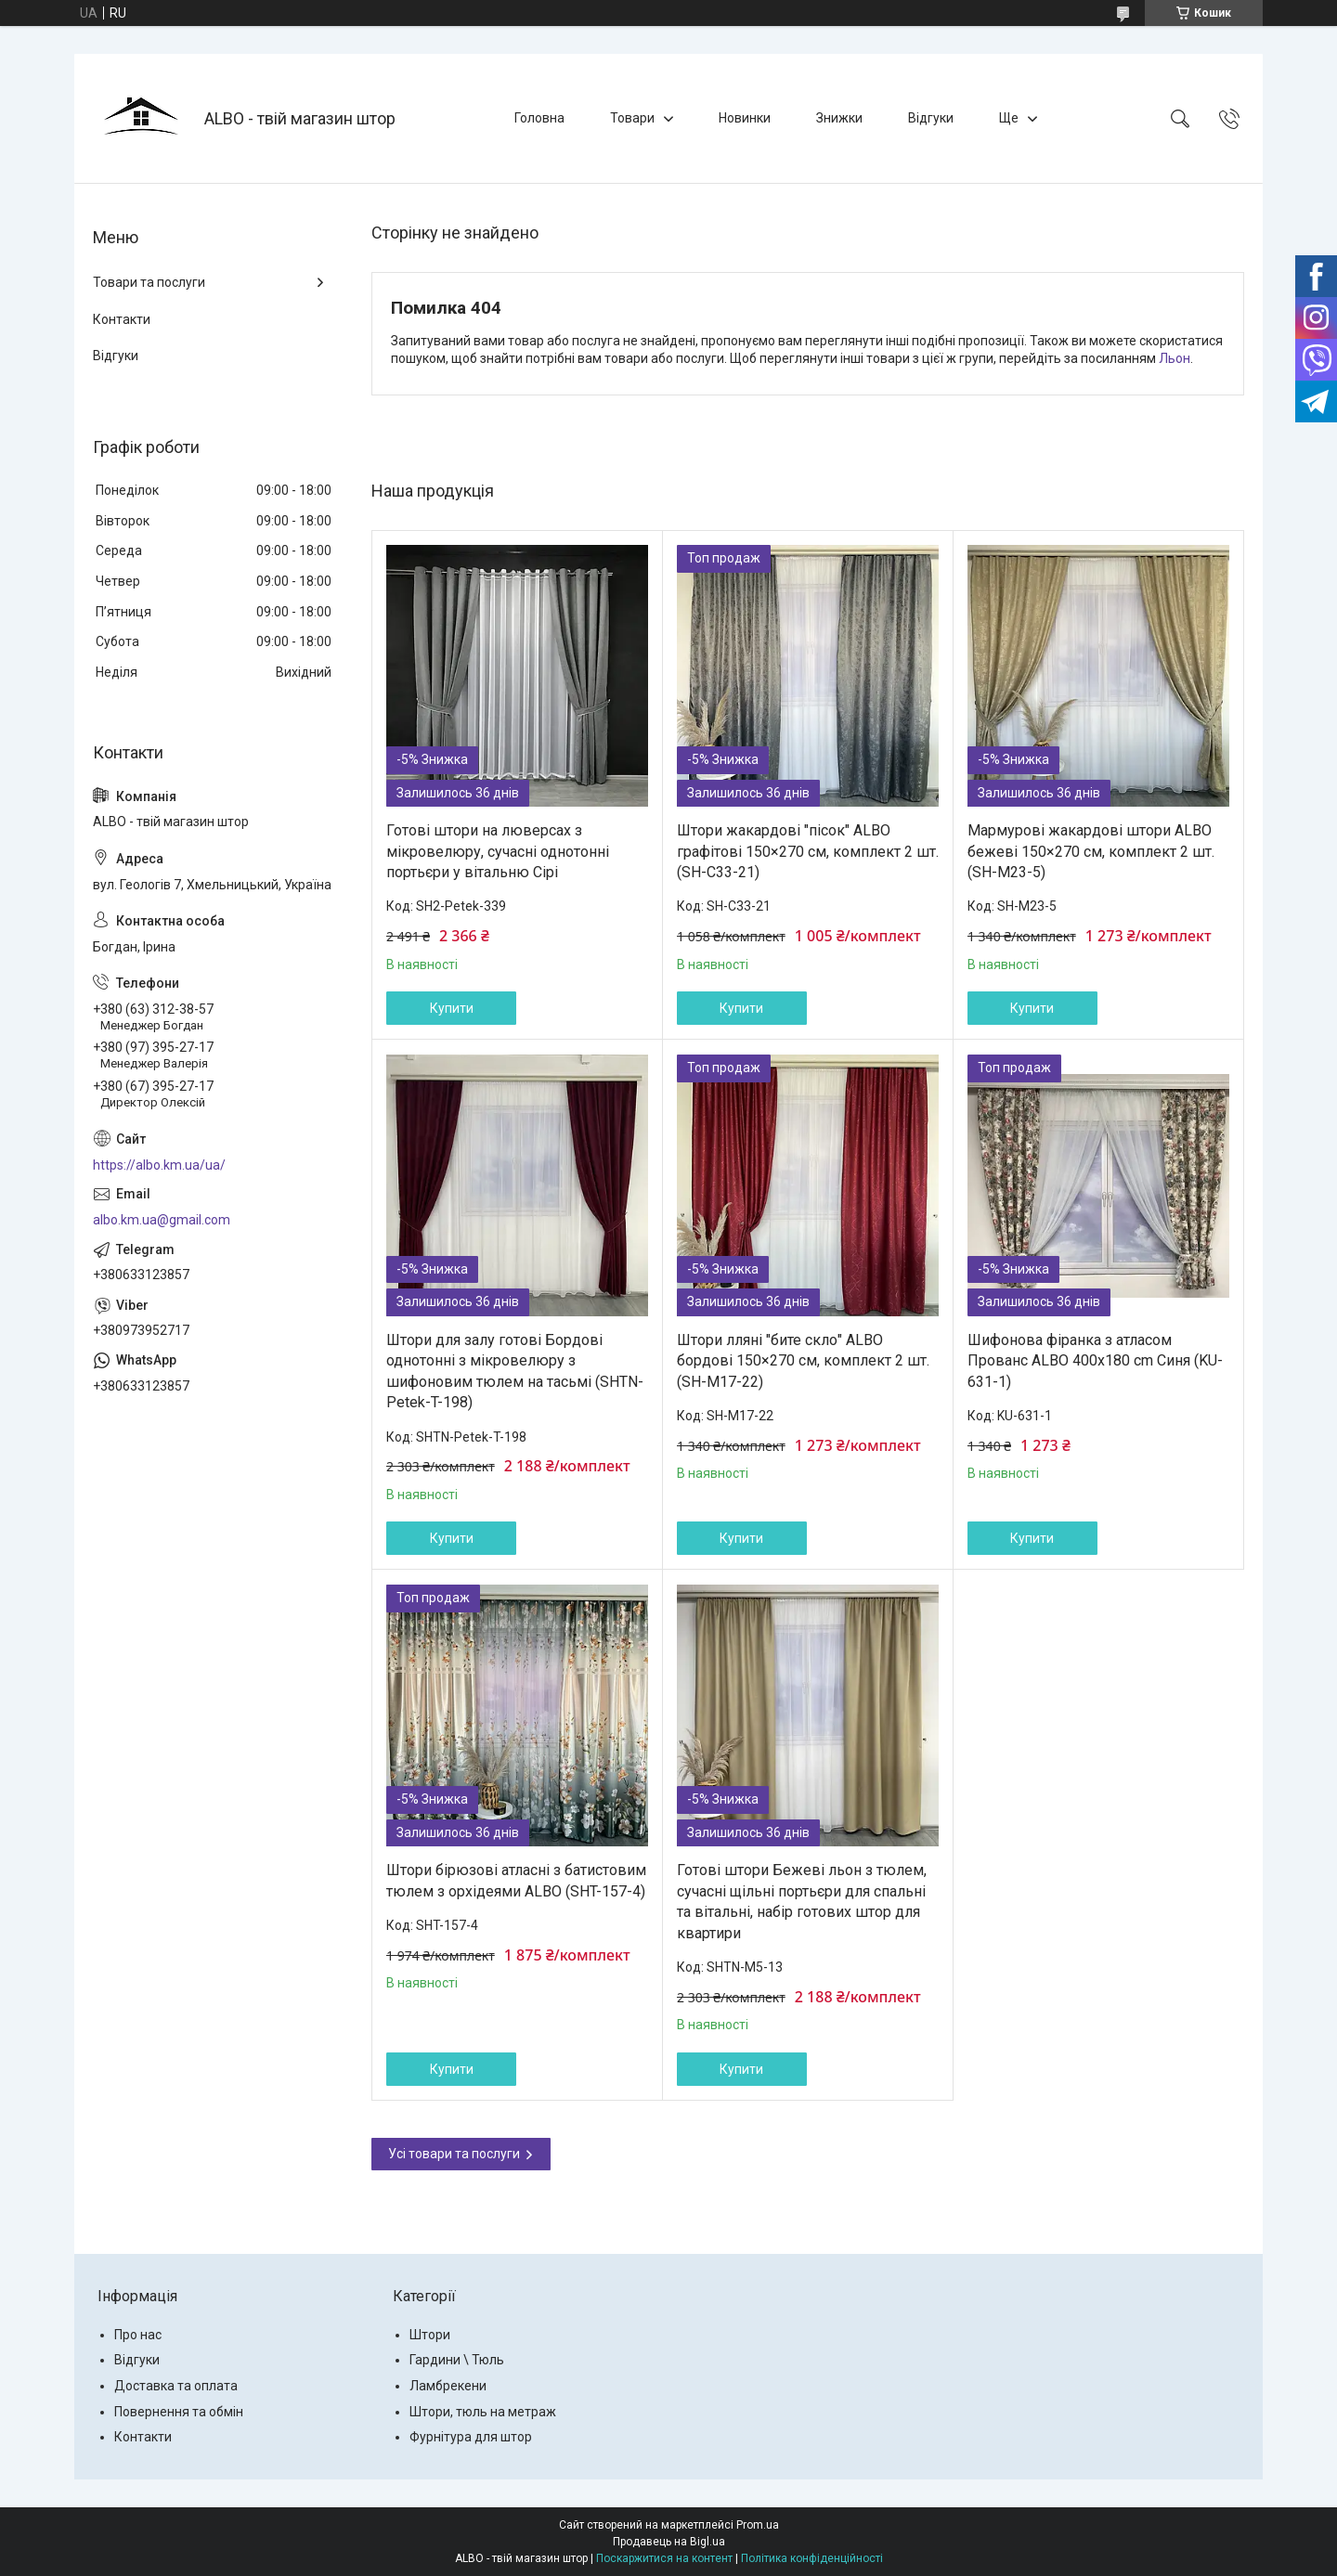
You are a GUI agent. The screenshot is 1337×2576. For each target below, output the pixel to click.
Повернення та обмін (178, 2411)
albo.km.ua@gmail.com (161, 1219)
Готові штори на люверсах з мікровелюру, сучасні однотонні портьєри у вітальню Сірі (497, 851)
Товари (632, 117)
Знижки (839, 117)
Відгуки (931, 117)
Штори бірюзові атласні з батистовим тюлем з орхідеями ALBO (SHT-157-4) (516, 1880)
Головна (539, 117)
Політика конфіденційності (812, 2558)
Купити (452, 1008)
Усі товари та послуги (454, 2153)
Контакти (121, 319)
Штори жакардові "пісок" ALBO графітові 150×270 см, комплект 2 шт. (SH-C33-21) (808, 851)
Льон (1174, 358)
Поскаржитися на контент (664, 2558)
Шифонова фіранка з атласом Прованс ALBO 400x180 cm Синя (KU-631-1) (1095, 1361)
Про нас (138, 2334)
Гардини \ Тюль (456, 2359)
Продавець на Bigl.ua (669, 2541)
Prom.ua (757, 2524)
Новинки (745, 117)
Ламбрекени (448, 2385)
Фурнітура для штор (470, 2436)
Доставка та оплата (176, 2385)
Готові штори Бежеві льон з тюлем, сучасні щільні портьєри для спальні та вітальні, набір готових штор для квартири (802, 1901)
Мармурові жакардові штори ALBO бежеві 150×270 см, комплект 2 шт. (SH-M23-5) (1090, 851)
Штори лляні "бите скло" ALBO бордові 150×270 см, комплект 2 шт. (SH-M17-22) (803, 1361)
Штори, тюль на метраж (482, 2411)
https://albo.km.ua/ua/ (159, 1165)
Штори (429, 2334)
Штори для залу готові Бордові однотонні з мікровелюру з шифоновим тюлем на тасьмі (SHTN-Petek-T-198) (514, 1371)
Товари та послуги (149, 282)
